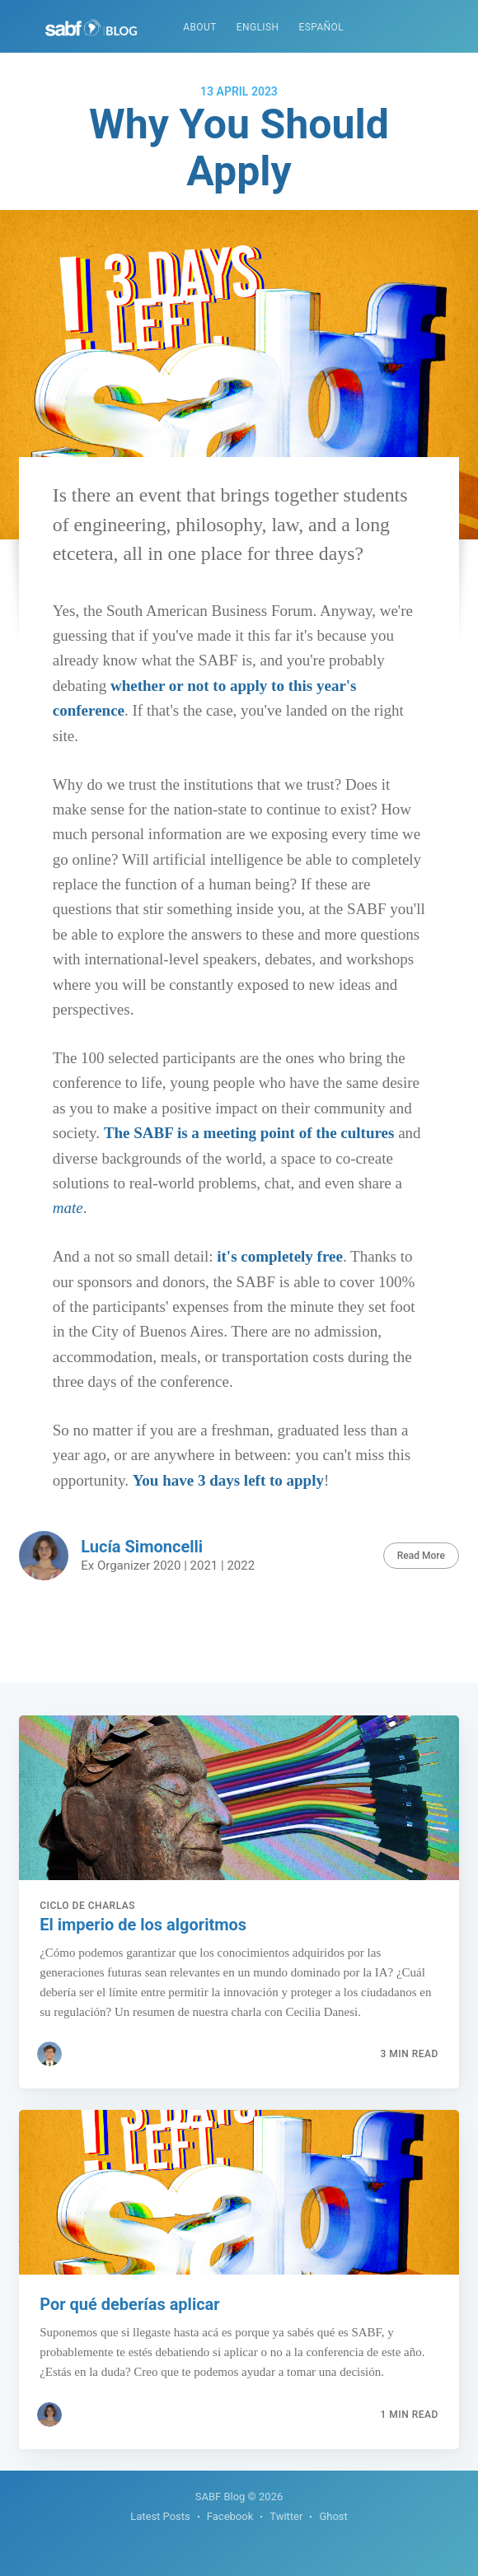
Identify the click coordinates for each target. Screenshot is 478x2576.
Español (321, 27)
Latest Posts (160, 2516)
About (200, 27)
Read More (421, 1555)
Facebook (230, 2516)
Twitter (285, 2516)
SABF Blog (220, 2496)
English (258, 27)
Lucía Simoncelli (142, 1546)
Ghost (333, 2516)
